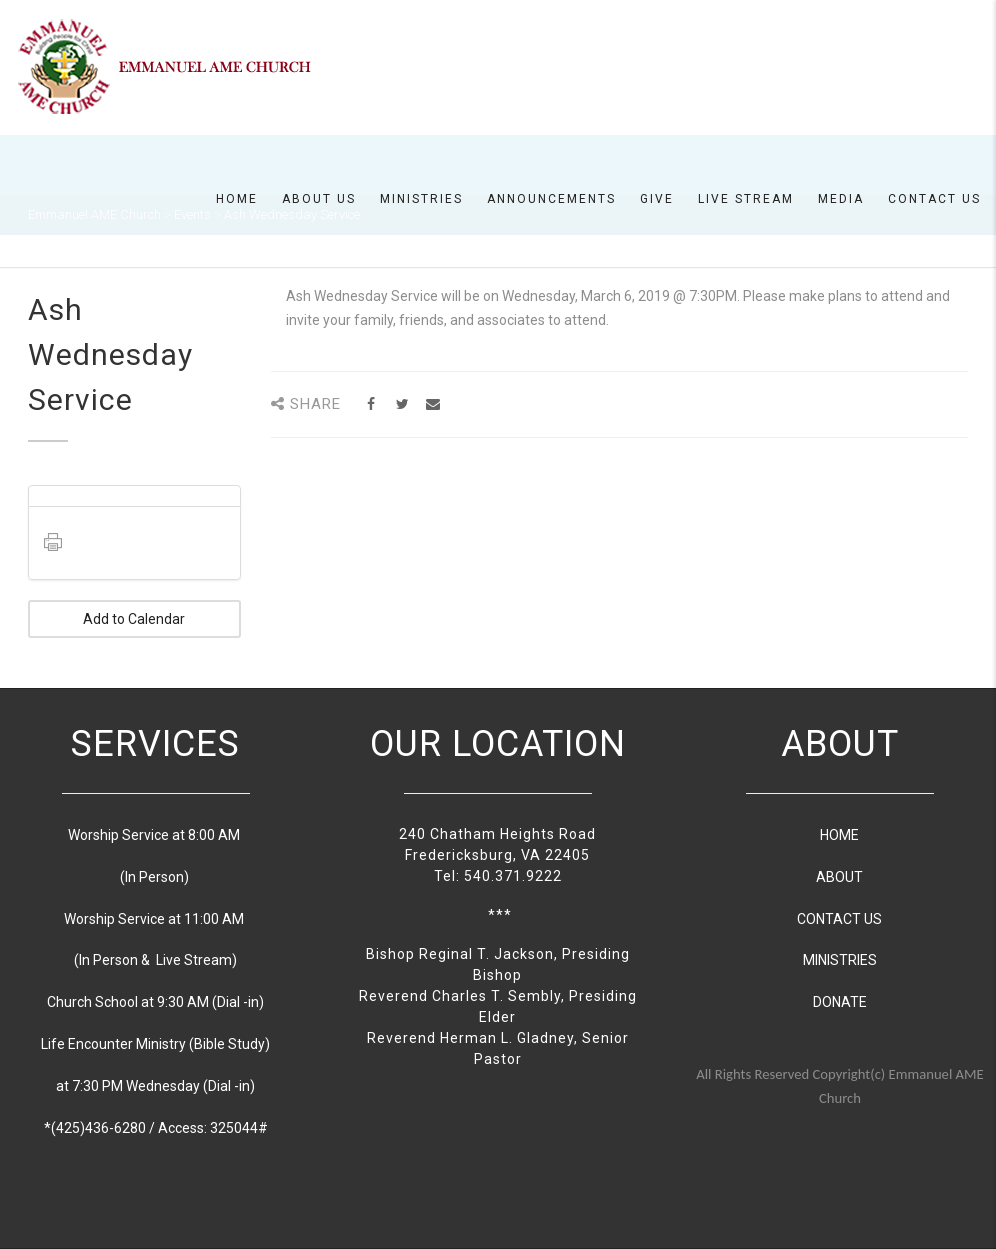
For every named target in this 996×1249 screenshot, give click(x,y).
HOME (839, 835)
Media (841, 199)
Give (657, 199)
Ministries (421, 199)
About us (319, 199)
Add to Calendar (134, 619)
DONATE (840, 1002)
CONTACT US (839, 919)
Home (237, 199)
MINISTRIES (840, 960)
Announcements (551, 199)
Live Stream (746, 199)
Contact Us (934, 199)
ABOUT (839, 877)
